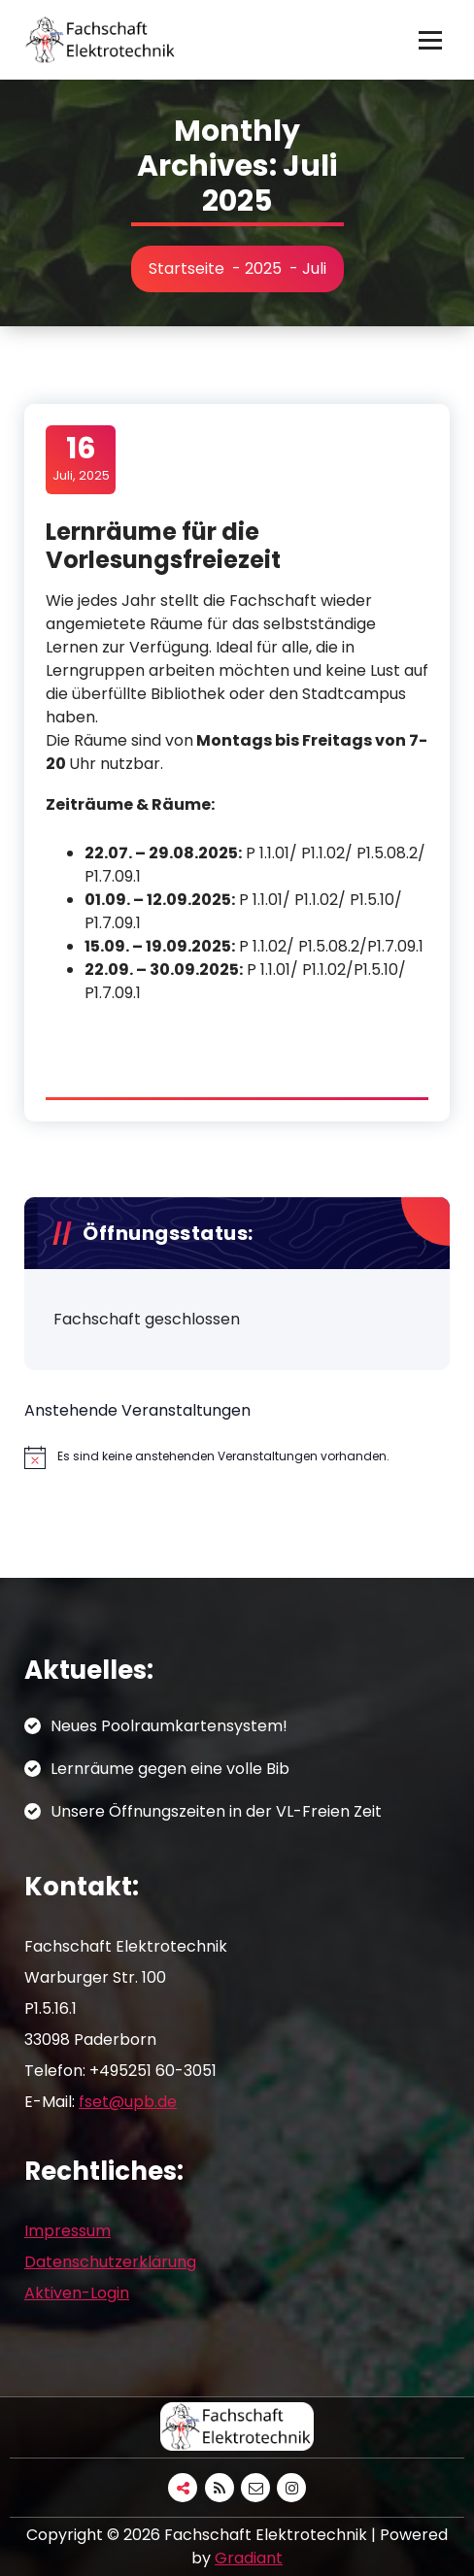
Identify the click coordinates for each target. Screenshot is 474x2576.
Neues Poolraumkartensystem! (169, 1726)
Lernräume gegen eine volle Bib (170, 1768)
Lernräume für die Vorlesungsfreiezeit (163, 546)
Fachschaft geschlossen (146, 1319)
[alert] (237, 1457)
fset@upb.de (128, 2102)
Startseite (186, 268)
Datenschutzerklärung (110, 2262)
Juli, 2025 (81, 458)
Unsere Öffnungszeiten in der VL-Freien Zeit (216, 1811)
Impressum (67, 2231)
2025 (263, 268)
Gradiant (249, 2558)
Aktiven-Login (76, 2293)
